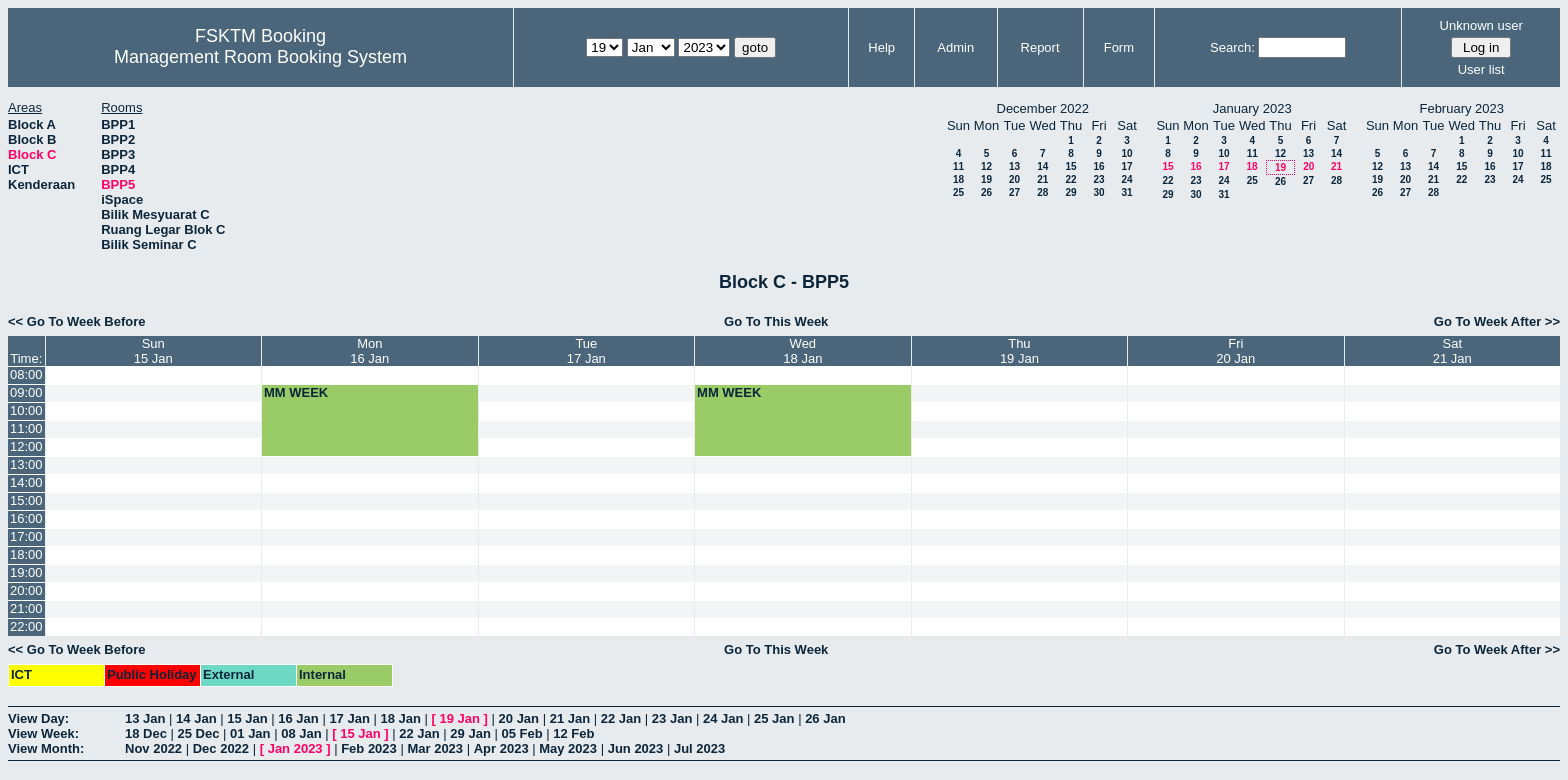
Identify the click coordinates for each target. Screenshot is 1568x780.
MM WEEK (296, 392)
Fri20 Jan (1235, 351)
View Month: (46, 748)
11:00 (26, 428)
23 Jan (672, 718)
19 (986, 179)
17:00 (26, 536)
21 (1042, 179)
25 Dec (199, 733)
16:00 (26, 518)
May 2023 (568, 748)
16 (1098, 166)
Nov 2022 (153, 748)
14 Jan (196, 718)
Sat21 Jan (1452, 351)
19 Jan (460, 718)
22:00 (26, 626)
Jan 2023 (295, 748)
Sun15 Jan (153, 351)
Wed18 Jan (802, 351)
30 (1098, 192)
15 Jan (247, 718)
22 (1070, 179)
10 (1126, 153)
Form (1119, 47)
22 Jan (621, 718)
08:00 (26, 374)
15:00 (26, 500)
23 (1098, 179)
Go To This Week (776, 321)
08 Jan (301, 733)
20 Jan (519, 718)
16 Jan (298, 718)
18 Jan (400, 718)
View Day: (38, 718)
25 (958, 192)
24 (1126, 179)
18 (958, 179)
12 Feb (573, 733)
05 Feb (521, 733)
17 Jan (349, 718)
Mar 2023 (435, 748)
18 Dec (146, 733)
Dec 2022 (221, 748)
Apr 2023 (501, 748)
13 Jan (145, 718)
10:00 (26, 410)
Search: (1232, 47)
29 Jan (470, 733)
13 (1014, 166)
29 (1070, 192)
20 (1014, 179)
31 (1126, 192)
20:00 (26, 590)
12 (986, 166)
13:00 (26, 464)
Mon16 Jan (369, 351)
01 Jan (250, 733)
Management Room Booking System (260, 57)
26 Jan (825, 718)
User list (1481, 69)
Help (881, 47)
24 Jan (723, 718)
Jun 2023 (636, 748)
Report (1040, 47)
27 (1014, 192)
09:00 (26, 392)
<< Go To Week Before (77, 321)
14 (1042, 166)
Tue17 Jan (586, 351)
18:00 (26, 554)
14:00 (26, 482)
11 (958, 166)
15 (1070, 166)
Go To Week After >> (1497, 321)
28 (1042, 192)
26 (986, 192)
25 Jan (774, 718)
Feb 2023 (369, 748)
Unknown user (1481, 25)
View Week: (43, 733)
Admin (955, 47)
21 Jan (570, 718)
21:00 (26, 608)
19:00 (26, 572)
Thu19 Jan (1019, 351)
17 (1126, 166)
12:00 (26, 446)
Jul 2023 (699, 748)
